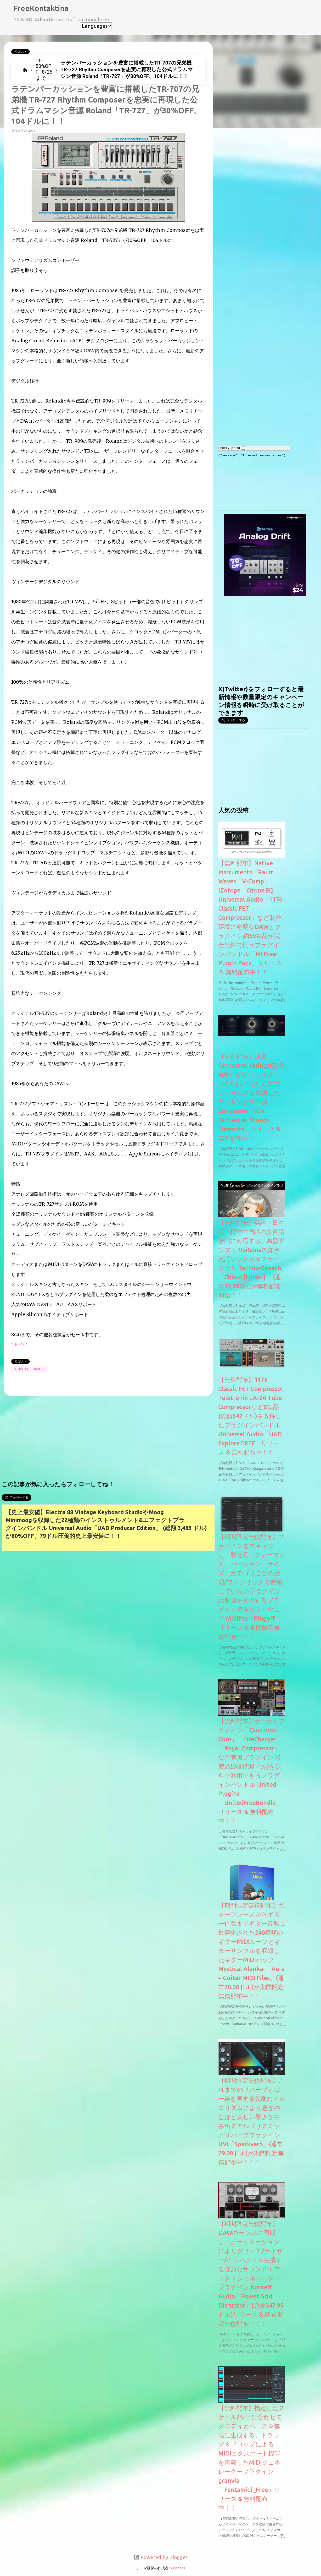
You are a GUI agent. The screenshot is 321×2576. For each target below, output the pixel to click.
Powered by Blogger (161, 2557)
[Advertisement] (108, 1436)
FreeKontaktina (40, 8)
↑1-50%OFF (43, 66)
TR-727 (19, 1344)
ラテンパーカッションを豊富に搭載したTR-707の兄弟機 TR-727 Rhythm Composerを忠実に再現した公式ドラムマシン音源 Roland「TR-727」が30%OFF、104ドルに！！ (127, 69)
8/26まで (40, 1368)
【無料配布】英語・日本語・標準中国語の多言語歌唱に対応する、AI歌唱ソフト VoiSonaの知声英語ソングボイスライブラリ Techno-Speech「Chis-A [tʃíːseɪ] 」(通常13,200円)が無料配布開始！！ (251, 1259)
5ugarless (177, 2568)
